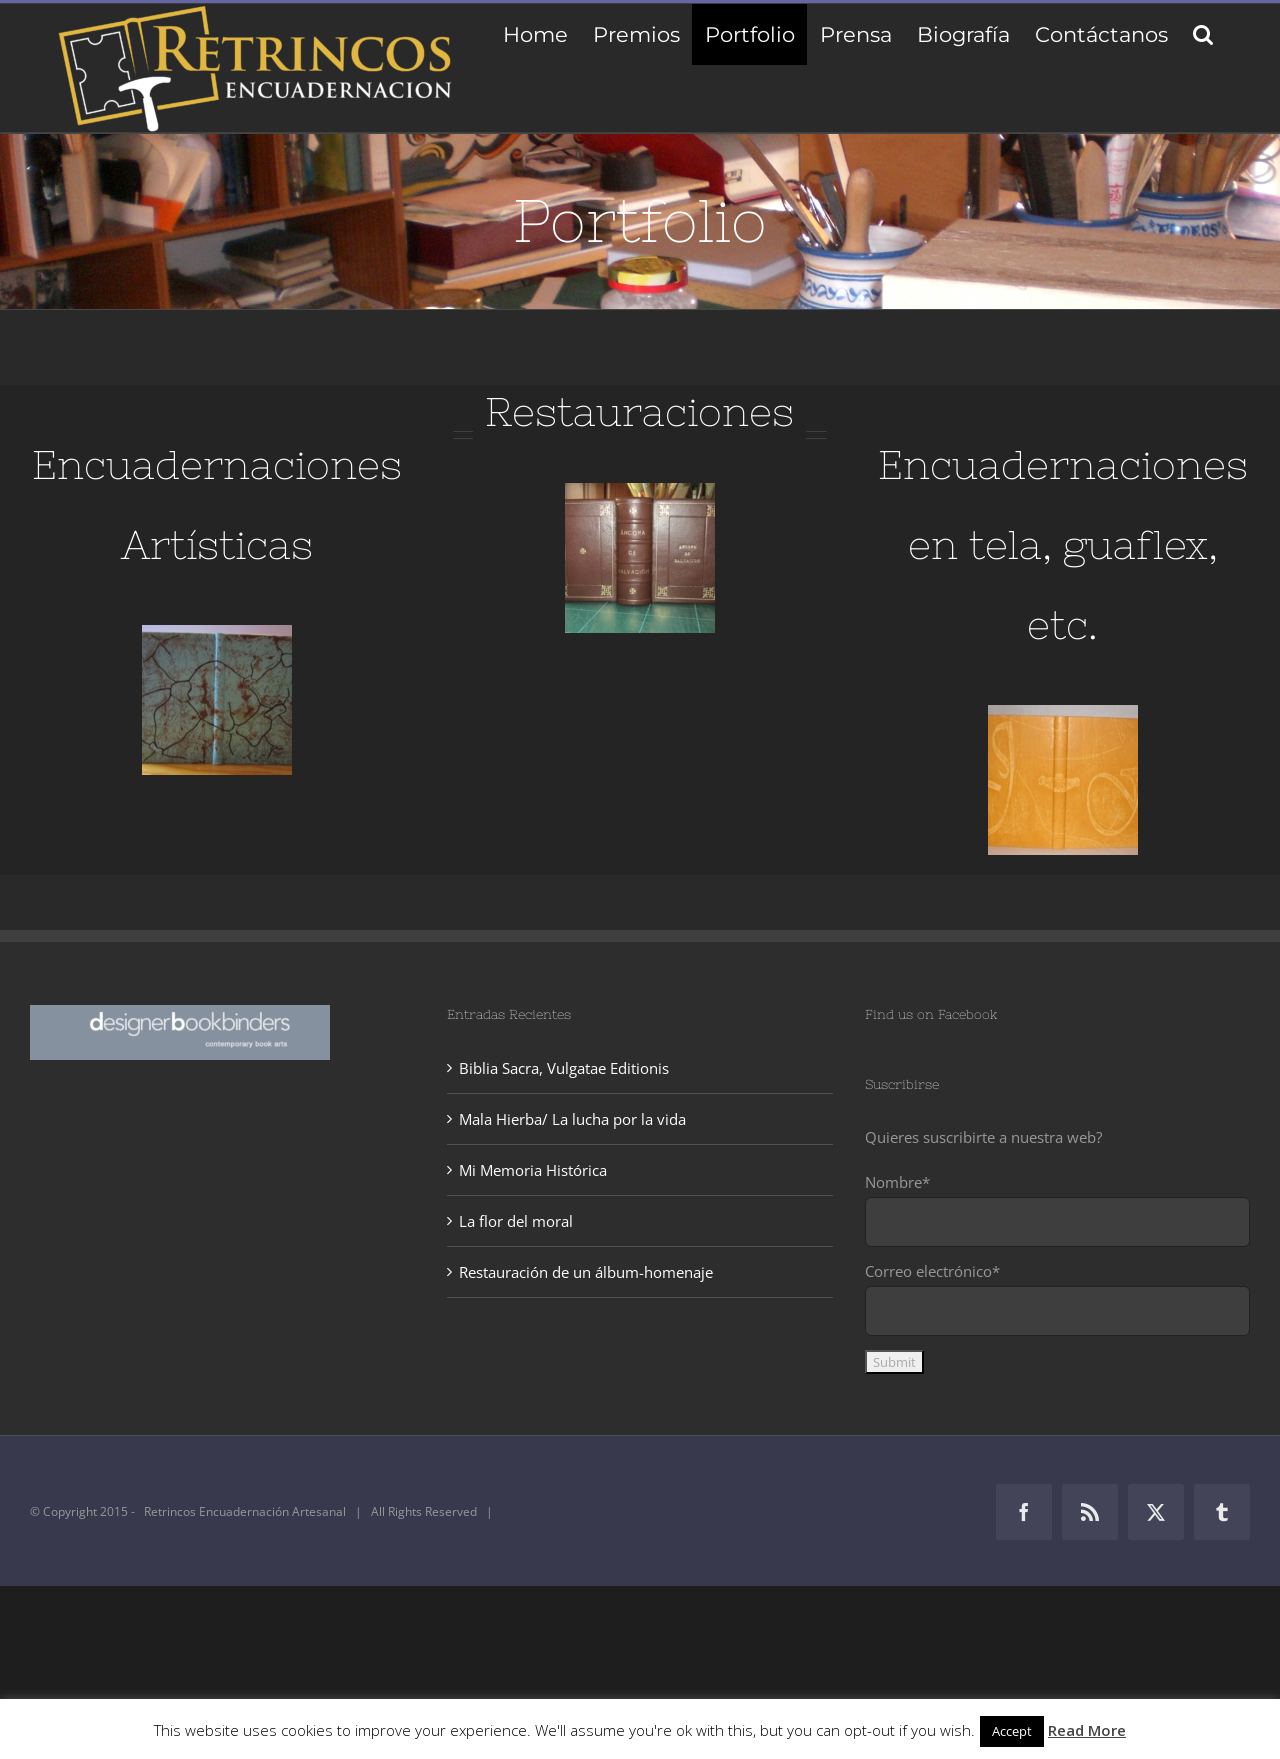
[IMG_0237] (217, 632)
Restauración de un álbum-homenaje (586, 1272)
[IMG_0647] (640, 490)
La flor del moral (516, 1221)
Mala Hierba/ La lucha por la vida (572, 1119)
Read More (1087, 1730)
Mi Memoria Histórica (533, 1170)
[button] (1202, 34)
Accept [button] (1012, 1731)
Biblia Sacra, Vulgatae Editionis (564, 1068)
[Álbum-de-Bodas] (1063, 712)
